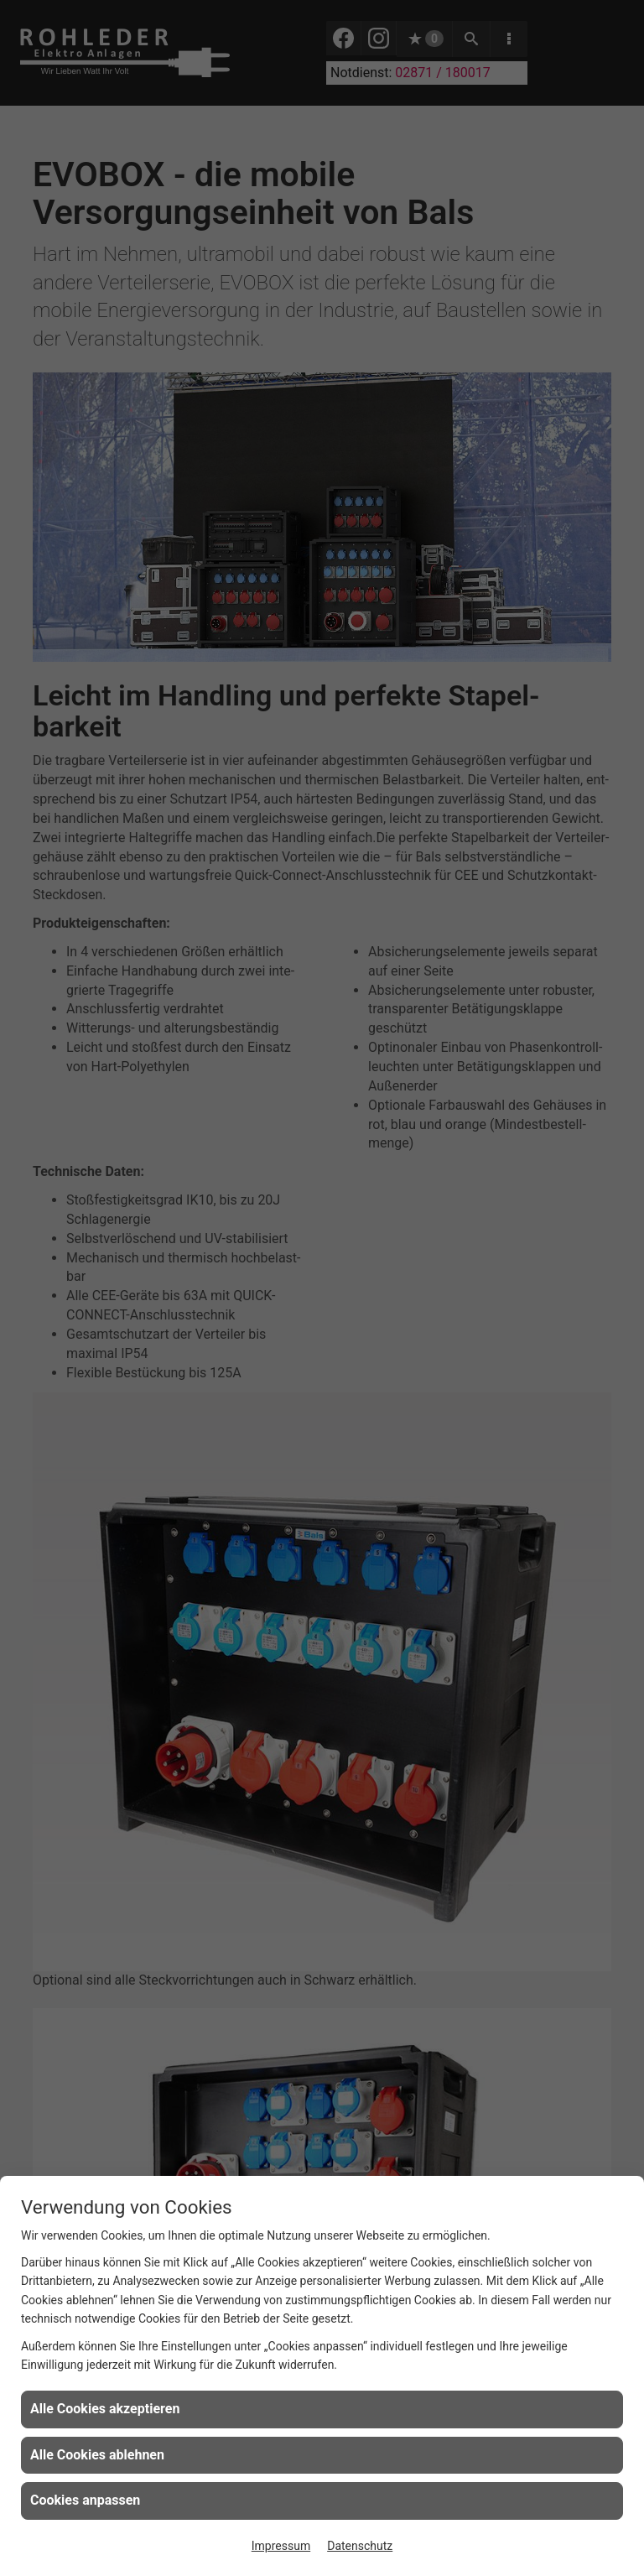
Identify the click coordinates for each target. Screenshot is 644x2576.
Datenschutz (359, 2546)
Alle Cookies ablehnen (97, 2455)
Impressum (281, 2546)
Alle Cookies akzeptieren (104, 2409)
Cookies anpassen (85, 2500)
